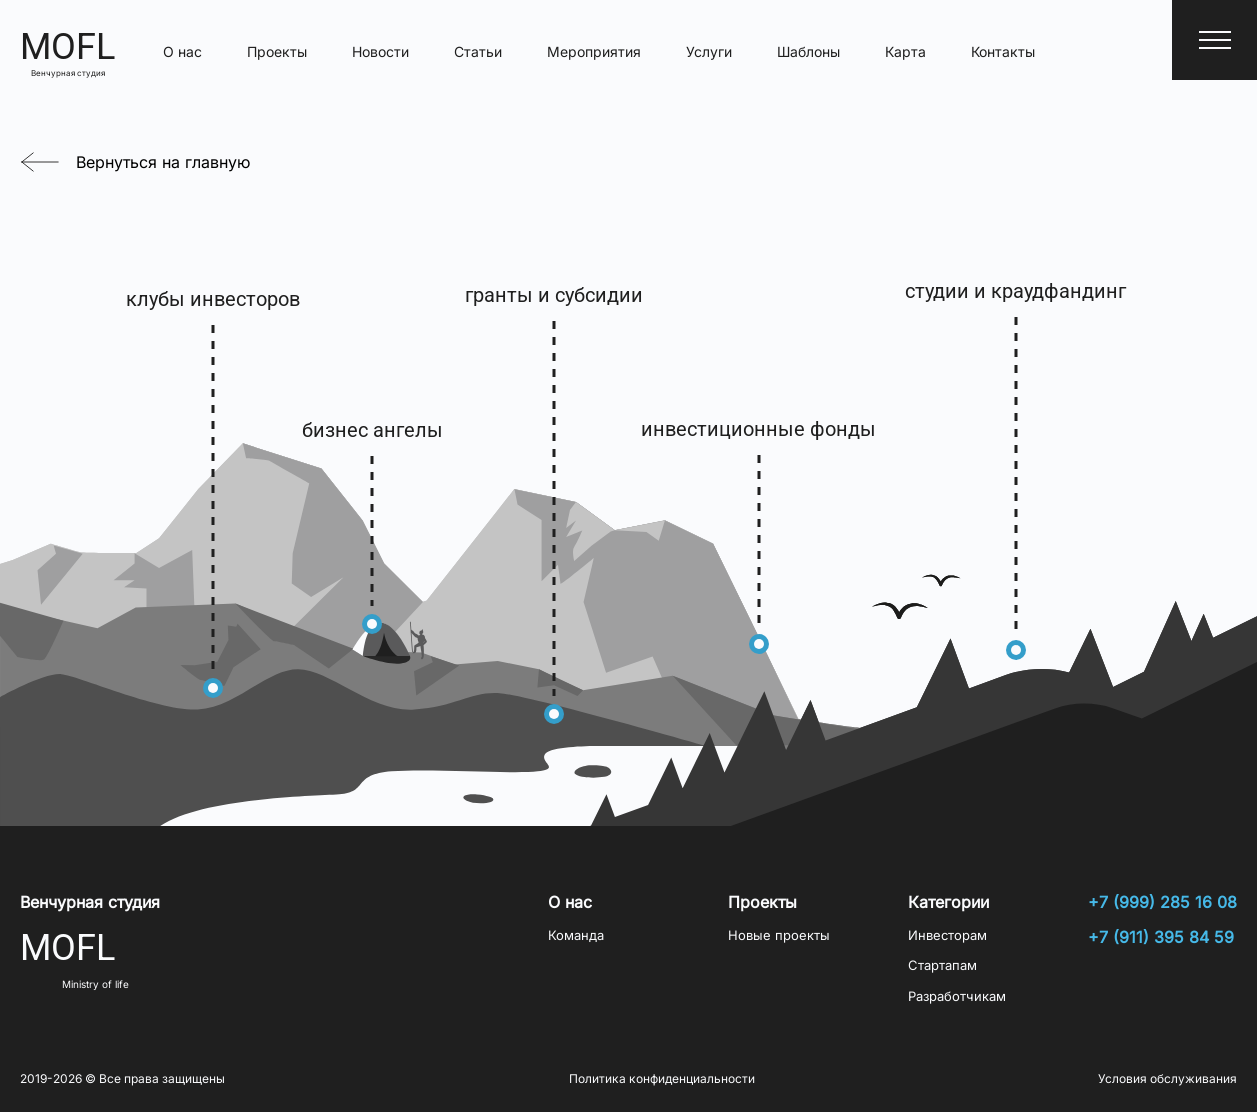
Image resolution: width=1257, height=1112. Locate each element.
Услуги (709, 51)
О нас (182, 51)
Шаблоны (808, 51)
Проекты (277, 51)
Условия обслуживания (1167, 1078)
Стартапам (942, 965)
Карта (905, 51)
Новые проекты (779, 935)
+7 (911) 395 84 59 (1161, 937)
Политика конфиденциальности (662, 1078)
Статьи (478, 51)
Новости (380, 51)
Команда (576, 935)
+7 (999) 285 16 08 (1162, 902)
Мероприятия (594, 51)
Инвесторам (947, 935)
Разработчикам (957, 996)
